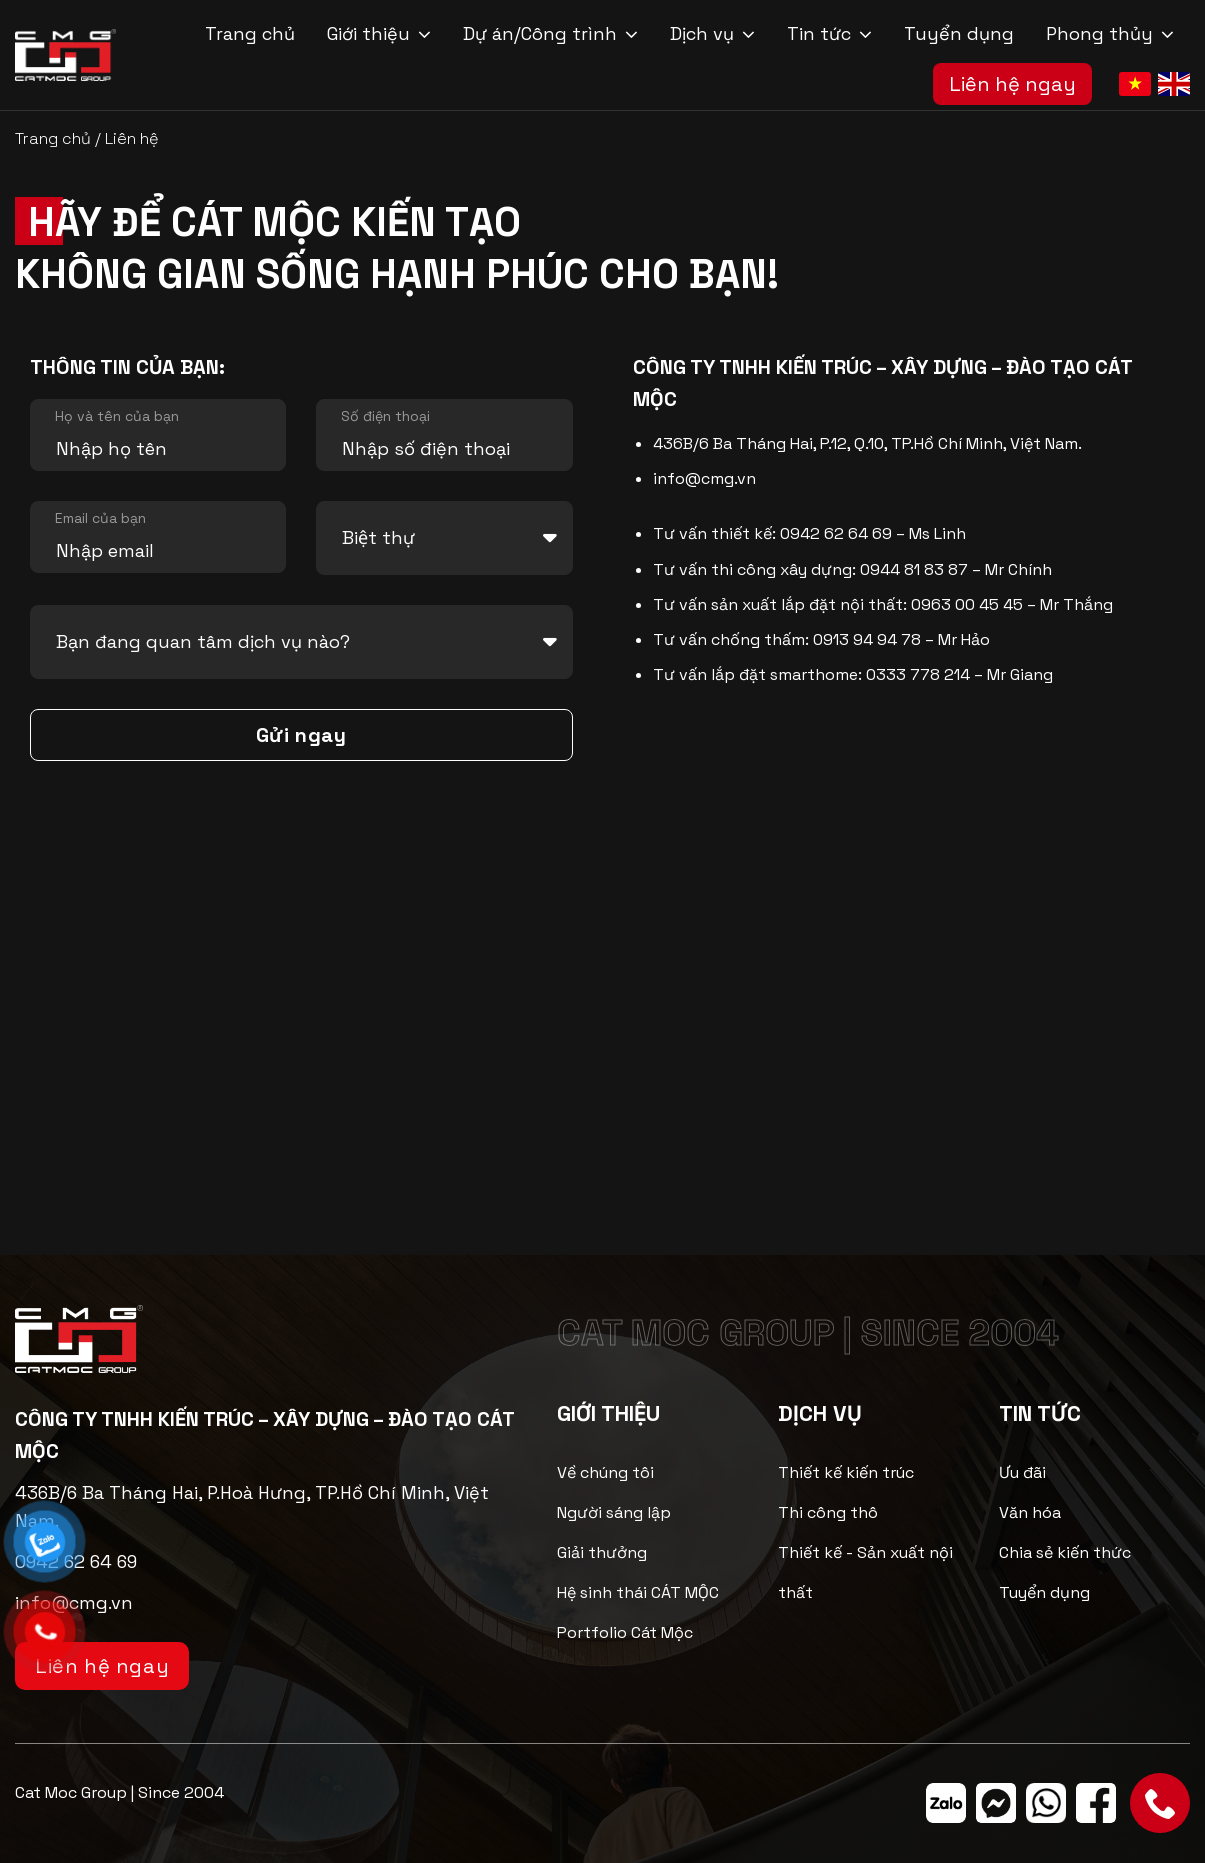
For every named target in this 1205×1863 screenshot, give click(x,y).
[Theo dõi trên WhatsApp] (1046, 1803)
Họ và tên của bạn (117, 416)
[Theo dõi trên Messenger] (996, 1803)
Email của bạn (100, 518)
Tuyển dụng (959, 33)
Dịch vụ (712, 34)
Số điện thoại (385, 416)
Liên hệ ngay (1012, 84)
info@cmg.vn (704, 478)
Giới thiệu (379, 34)
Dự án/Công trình (550, 34)
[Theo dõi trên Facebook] (1096, 1803)
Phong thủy (1110, 34)
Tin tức (829, 34)
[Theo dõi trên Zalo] (946, 1803)
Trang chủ (250, 33)
